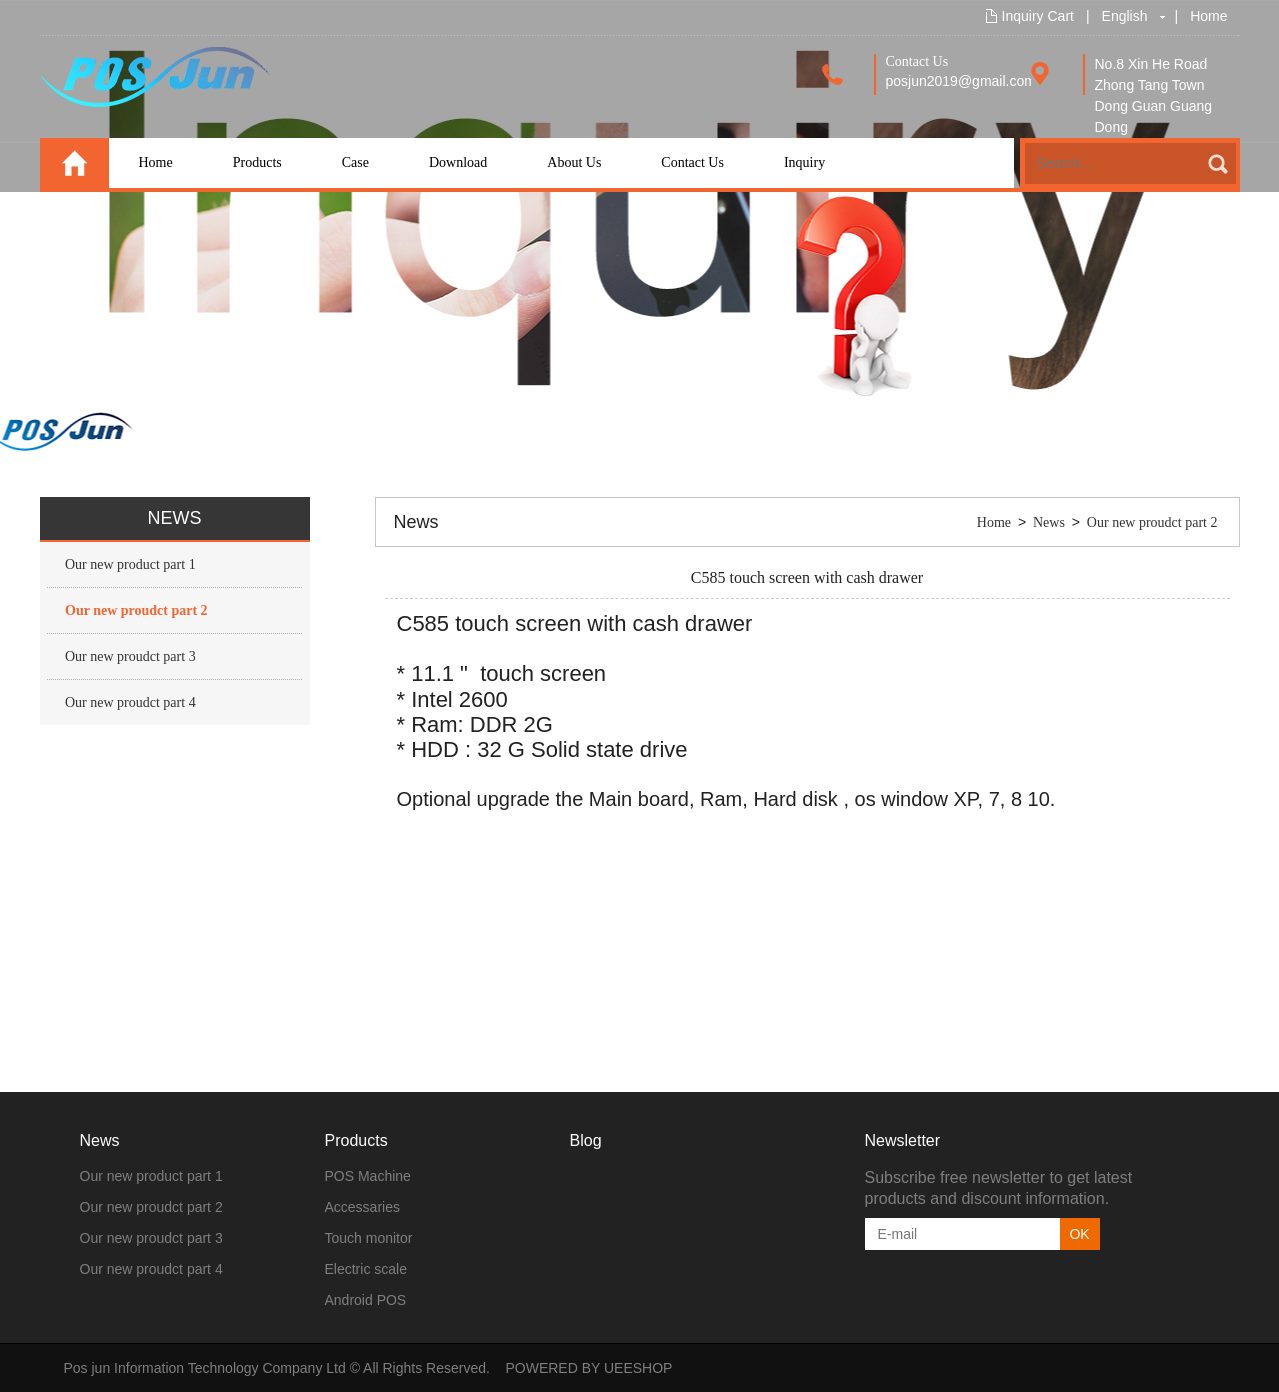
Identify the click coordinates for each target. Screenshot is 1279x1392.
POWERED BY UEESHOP (588, 1368)
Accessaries (362, 1207)
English (1125, 16)
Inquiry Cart (1038, 16)
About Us (574, 162)
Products (257, 162)
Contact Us (692, 162)
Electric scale (366, 1269)
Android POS (366, 1300)
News (1049, 522)
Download (458, 162)
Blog (586, 1140)
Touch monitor (369, 1238)
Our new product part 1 (130, 564)
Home (1208, 16)
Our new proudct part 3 (130, 656)
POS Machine (368, 1176)
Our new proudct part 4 (130, 702)
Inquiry (804, 162)
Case (355, 162)
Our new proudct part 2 (136, 610)
